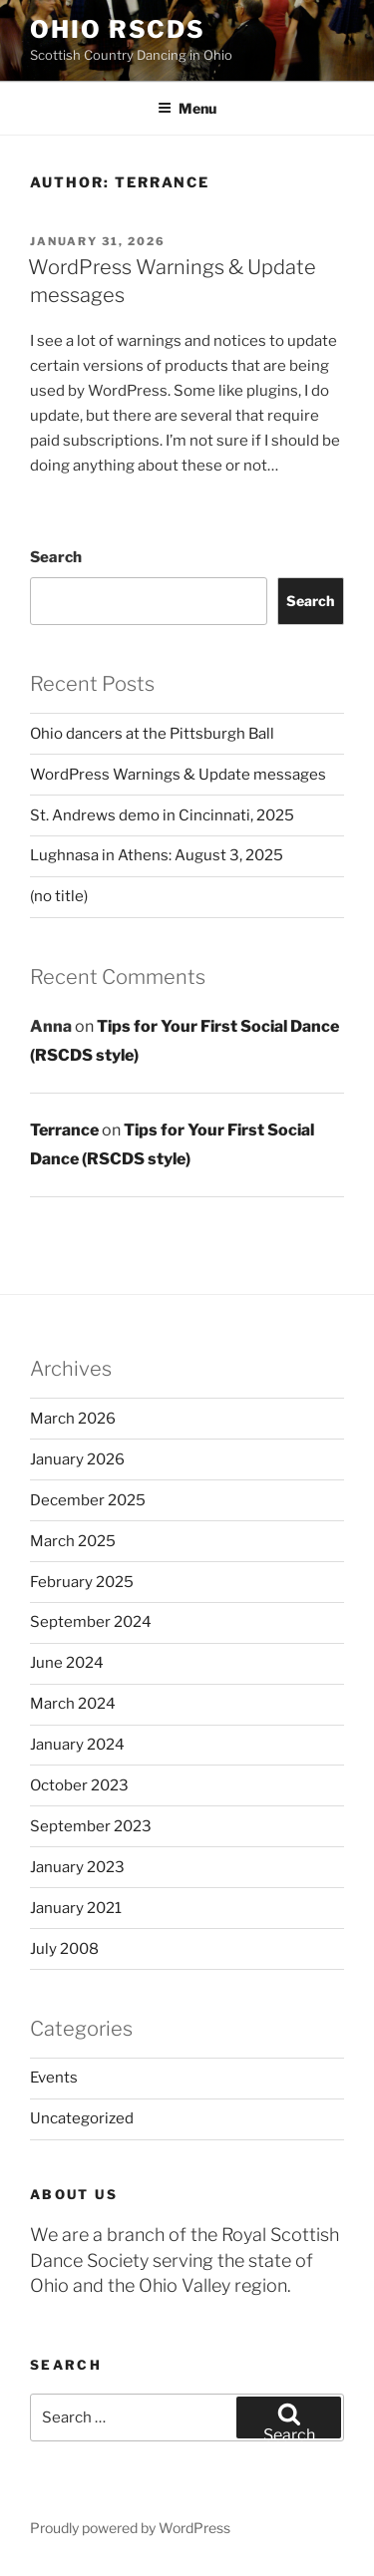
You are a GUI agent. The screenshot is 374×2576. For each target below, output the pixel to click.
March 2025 (73, 1541)
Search (56, 557)
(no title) (59, 896)
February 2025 (82, 1582)
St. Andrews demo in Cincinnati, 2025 (162, 815)
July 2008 (64, 1949)
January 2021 (76, 1908)
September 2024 (91, 1622)
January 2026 (77, 1459)
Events (54, 2078)
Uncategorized (82, 2118)
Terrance (64, 1130)
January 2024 (77, 1745)
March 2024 (73, 1704)
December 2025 (88, 1500)
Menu (187, 108)
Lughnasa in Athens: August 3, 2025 (156, 855)
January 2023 (77, 1867)
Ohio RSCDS (117, 29)
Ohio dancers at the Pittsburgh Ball (152, 734)
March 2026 (73, 1419)
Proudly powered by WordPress (130, 2527)
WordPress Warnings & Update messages (178, 775)
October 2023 (79, 1785)
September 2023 (91, 1826)
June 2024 (67, 1663)
